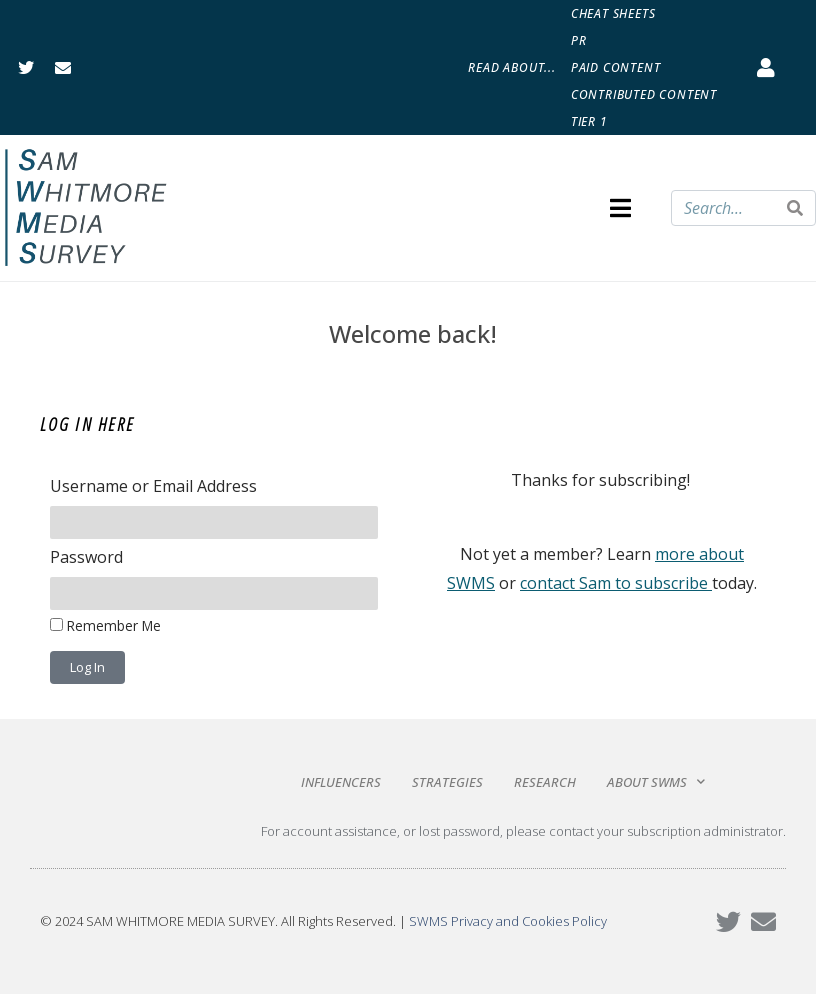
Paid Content (616, 67)
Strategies (447, 782)
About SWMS (656, 781)
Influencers (341, 782)
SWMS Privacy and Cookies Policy (508, 921)
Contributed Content (644, 94)
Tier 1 (589, 121)
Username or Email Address (153, 486)
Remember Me (105, 625)
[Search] (795, 208)
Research (545, 782)
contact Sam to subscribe (614, 583)
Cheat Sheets (613, 13)
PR (579, 40)
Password (86, 557)
